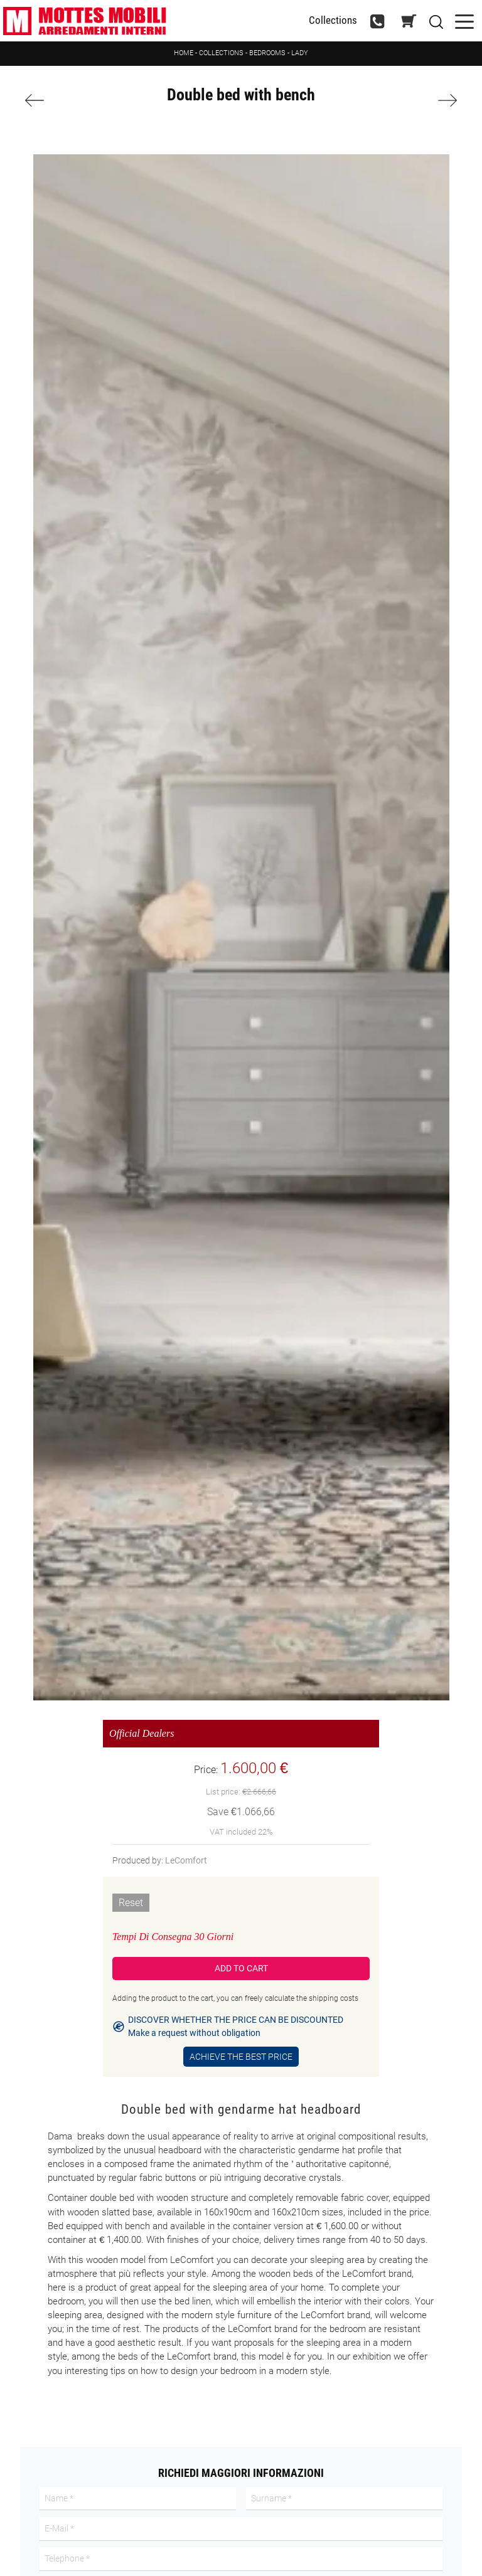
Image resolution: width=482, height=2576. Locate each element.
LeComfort (186, 1860)
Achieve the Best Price (241, 2057)
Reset (131, 1903)
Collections (221, 53)
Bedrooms (267, 53)
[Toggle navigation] (464, 20)
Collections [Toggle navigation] (333, 20)
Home (183, 53)
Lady (299, 53)
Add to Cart (241, 1968)
